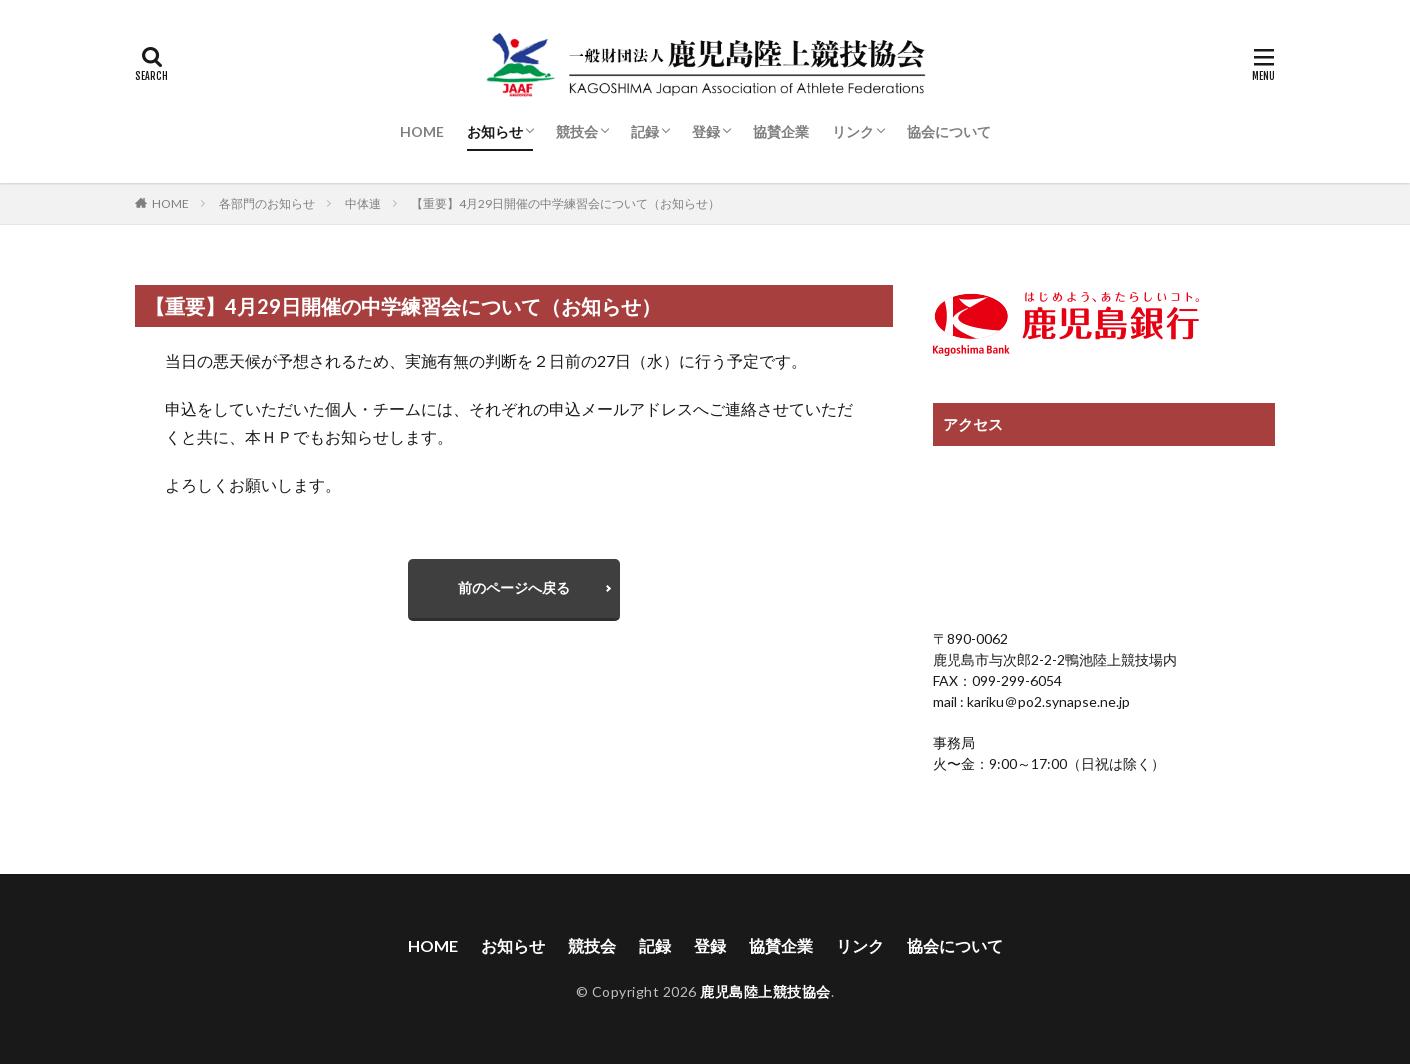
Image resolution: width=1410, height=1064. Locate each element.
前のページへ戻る (514, 587)
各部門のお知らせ (267, 203)
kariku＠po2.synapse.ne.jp (1047, 701)
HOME (422, 131)
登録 (706, 131)
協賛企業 (781, 131)
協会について (949, 131)
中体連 (363, 203)
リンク (853, 131)
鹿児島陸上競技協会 (765, 991)
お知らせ (495, 131)
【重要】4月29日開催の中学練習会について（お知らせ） (565, 203)
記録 (645, 131)
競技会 (577, 131)
